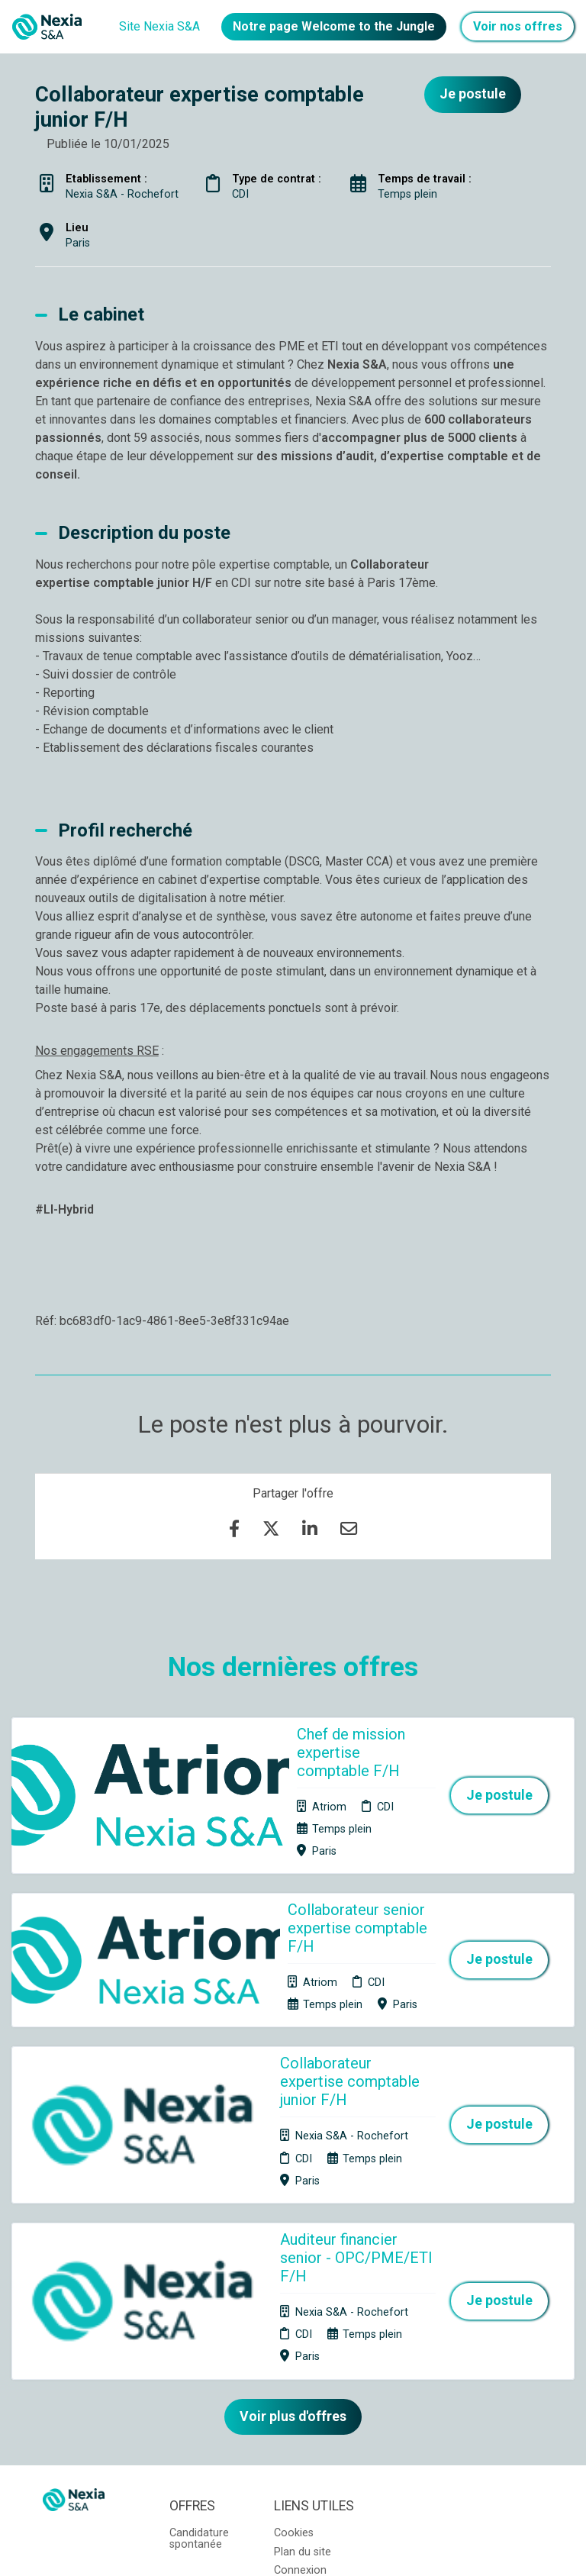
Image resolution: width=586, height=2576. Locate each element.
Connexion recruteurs (300, 2372)
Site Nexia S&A (159, 26)
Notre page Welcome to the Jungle (334, 26)
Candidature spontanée (199, 2335)
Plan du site (302, 2348)
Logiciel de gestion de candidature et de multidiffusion (293, 2549)
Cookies (294, 2329)
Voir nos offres (517, 26)
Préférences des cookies (304, 2402)
